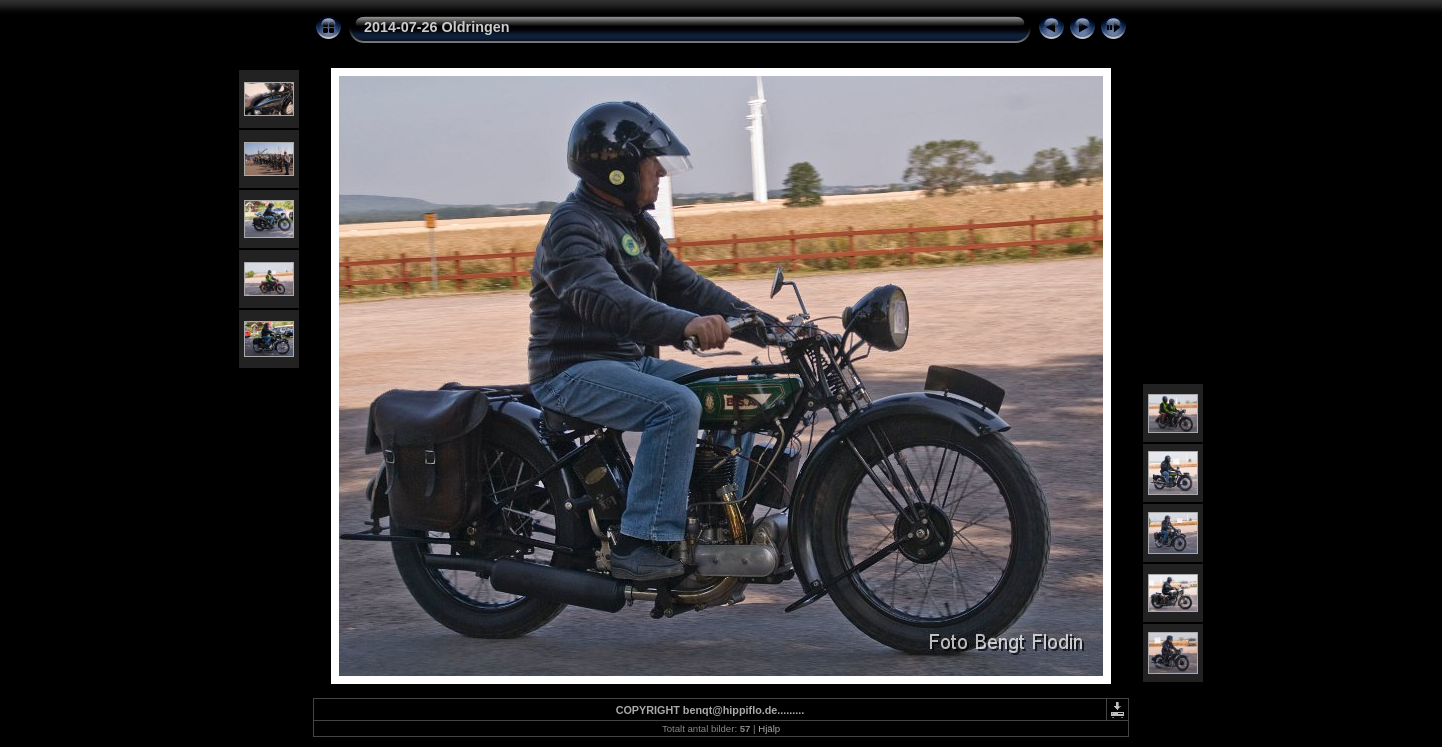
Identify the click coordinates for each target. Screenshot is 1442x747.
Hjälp (769, 728)
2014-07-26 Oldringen (437, 27)
